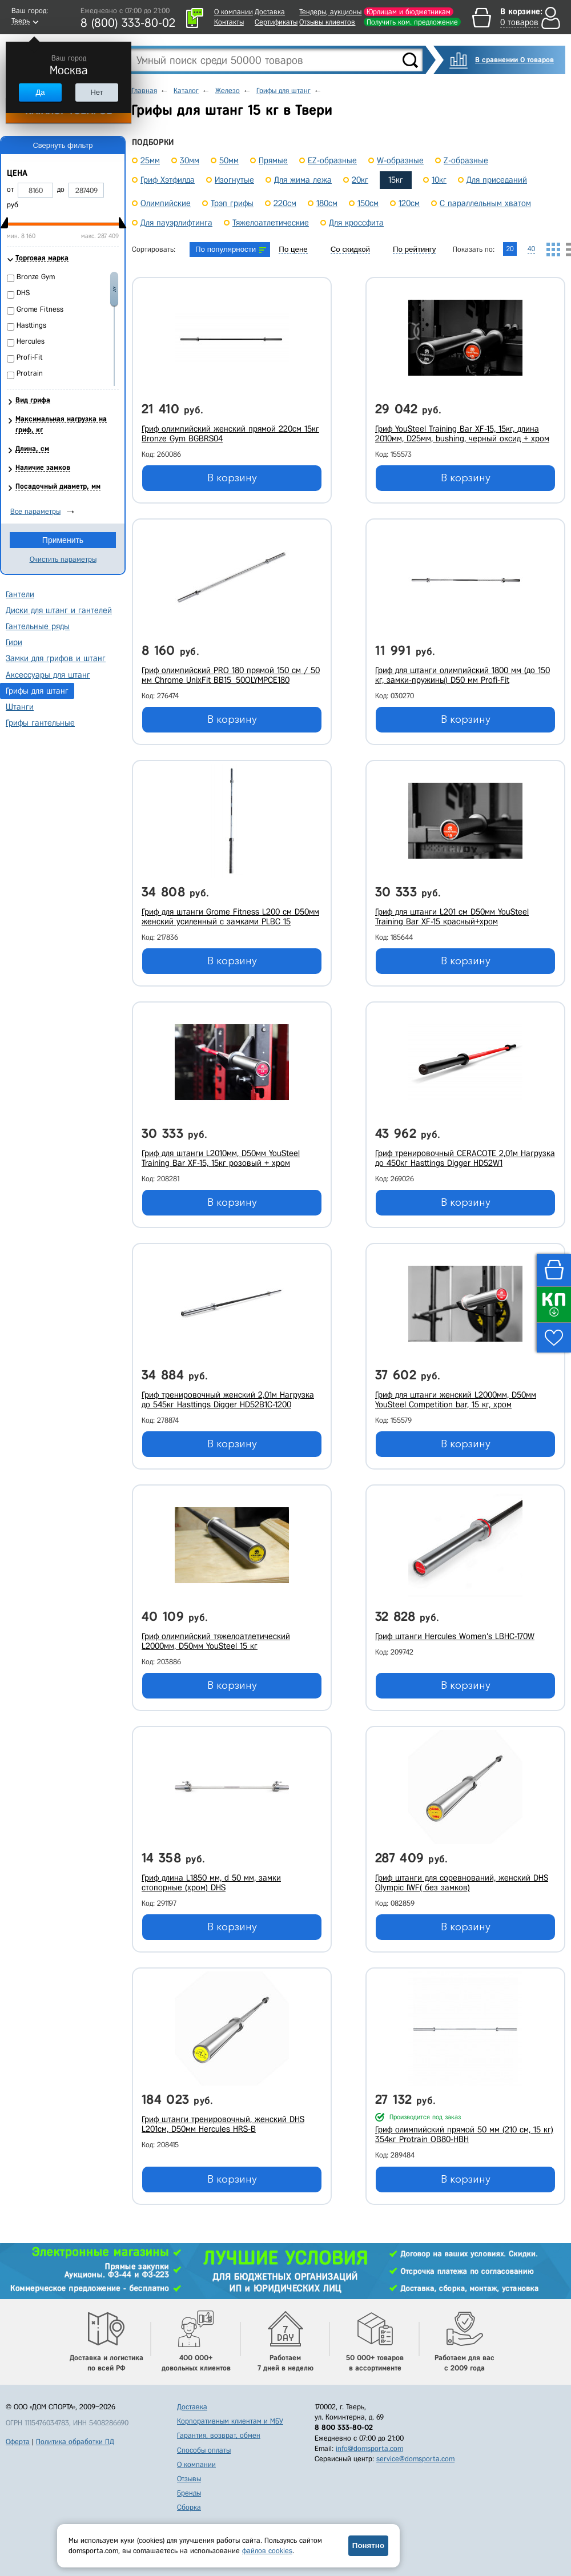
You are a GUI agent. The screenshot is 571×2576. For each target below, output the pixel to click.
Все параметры (35, 511)
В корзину (232, 478)
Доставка (270, 11)
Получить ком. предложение (412, 22)
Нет (96, 92)
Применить (62, 540)
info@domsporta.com (369, 2448)
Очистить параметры (63, 559)
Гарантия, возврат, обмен (218, 2435)
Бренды (189, 2493)
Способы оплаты (204, 2450)
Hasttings (31, 325)
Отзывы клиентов (327, 22)
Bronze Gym (36, 276)
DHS (23, 292)
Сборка (189, 2507)
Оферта (18, 2441)
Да (40, 92)
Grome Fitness (40, 309)
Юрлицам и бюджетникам (409, 11)
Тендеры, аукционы (330, 11)
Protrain (30, 373)
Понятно (368, 2545)
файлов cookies (267, 2550)
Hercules (31, 341)
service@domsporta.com (415, 2458)
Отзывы (189, 2478)
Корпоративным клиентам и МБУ (230, 2421)
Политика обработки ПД (75, 2441)
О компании (233, 11)
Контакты (229, 22)
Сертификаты (276, 22)
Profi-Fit (30, 357)
